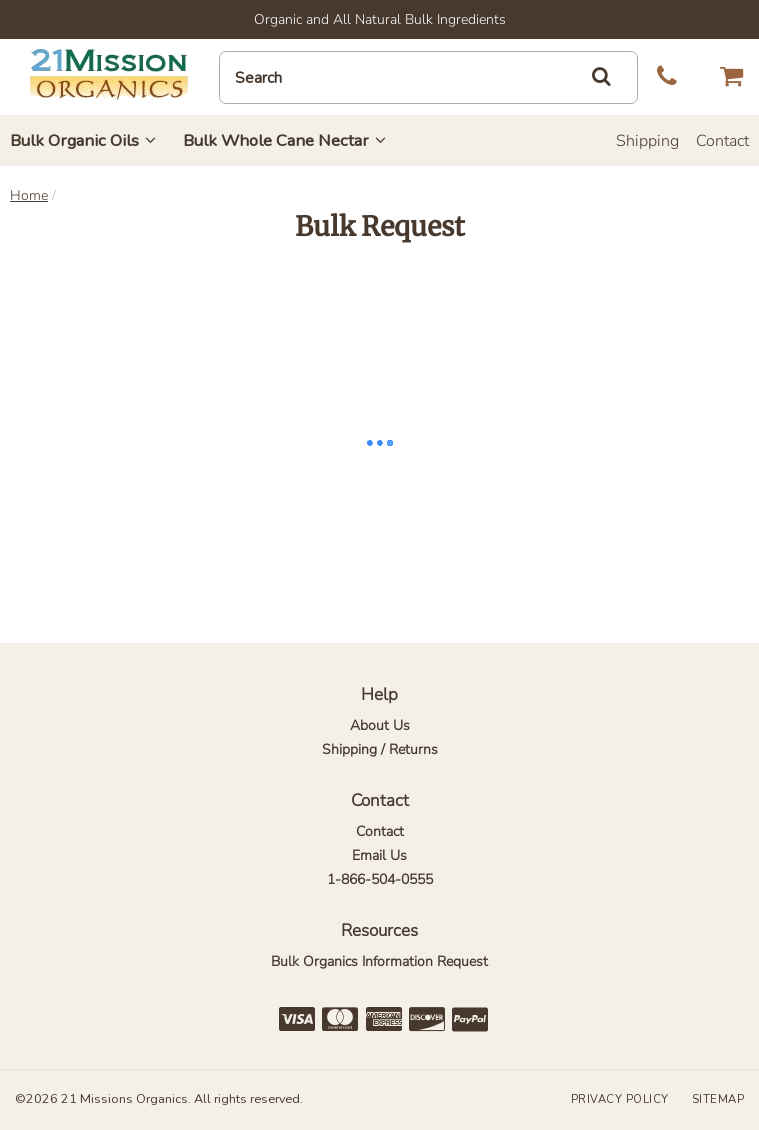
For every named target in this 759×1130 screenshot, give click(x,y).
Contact (722, 141)
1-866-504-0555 (380, 879)
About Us (380, 725)
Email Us (379, 855)
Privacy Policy (620, 1099)
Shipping (647, 141)
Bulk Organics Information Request (379, 961)
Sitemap (718, 1099)
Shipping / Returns (380, 749)
